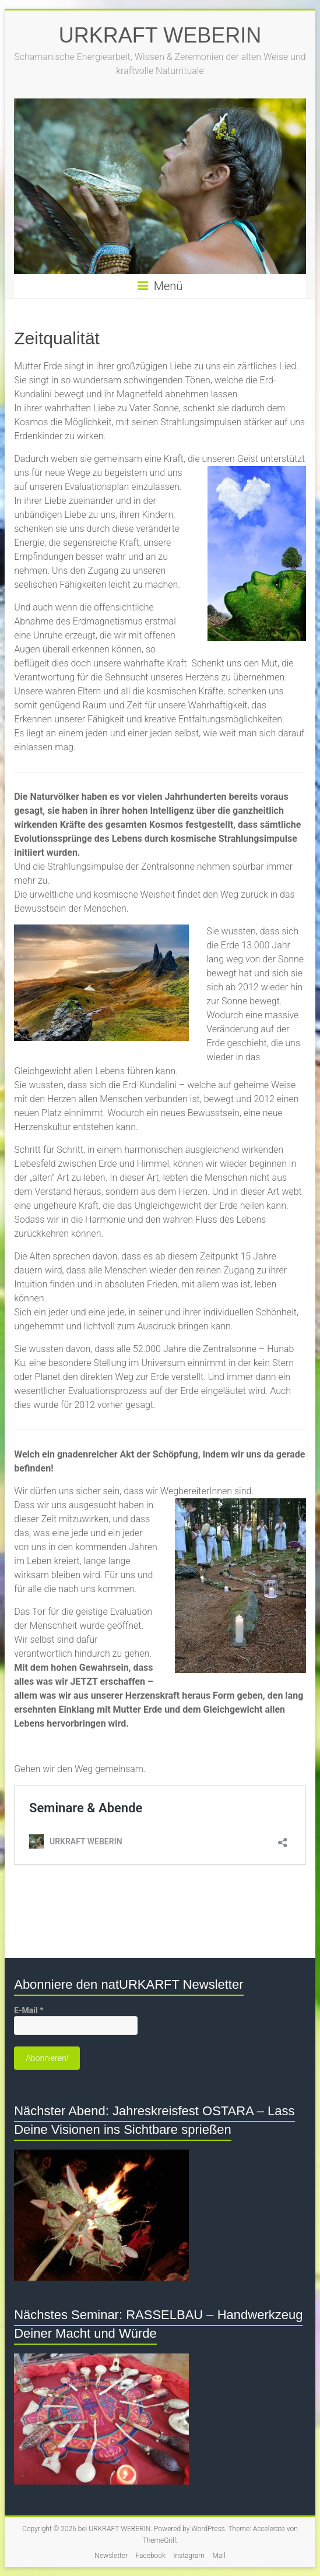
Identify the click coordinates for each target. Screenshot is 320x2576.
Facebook (151, 2556)
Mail (218, 2556)
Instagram (189, 2556)
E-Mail (28, 2010)
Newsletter (111, 2556)
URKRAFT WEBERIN (160, 35)
